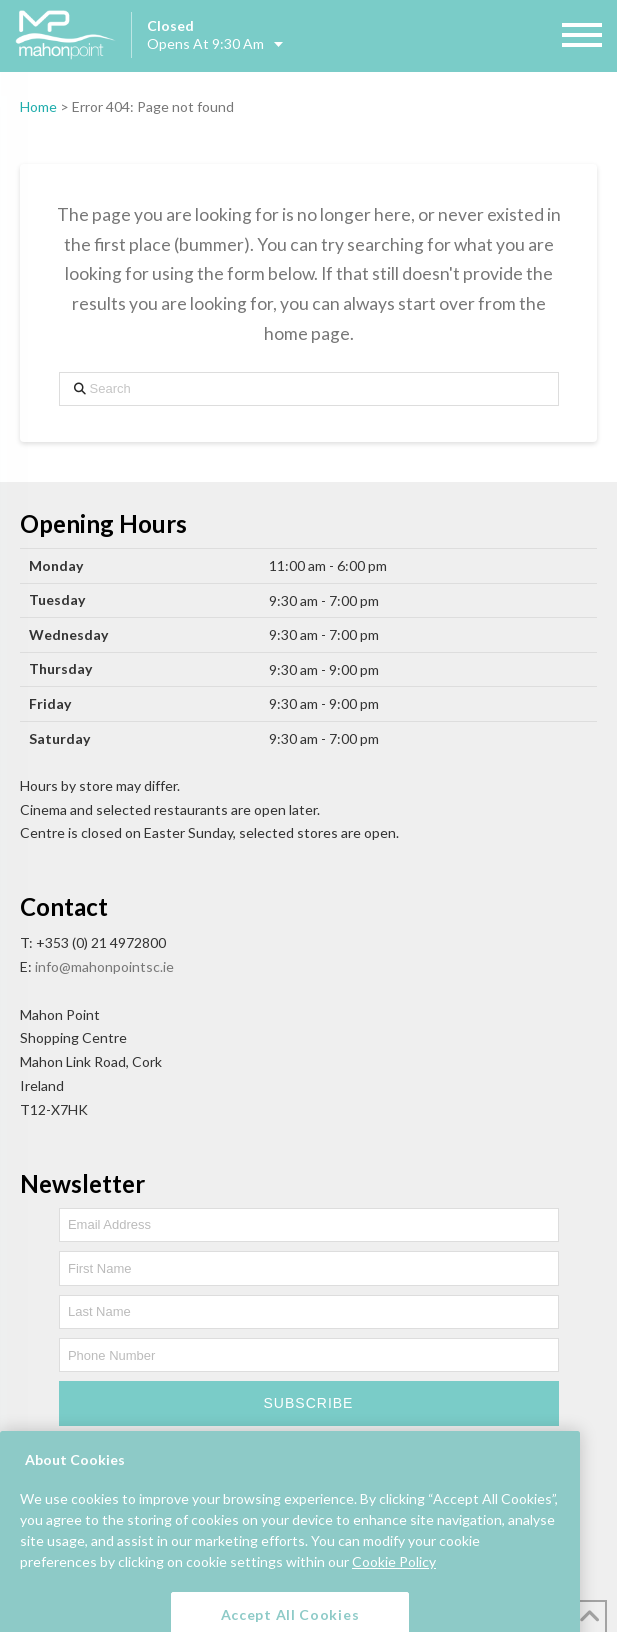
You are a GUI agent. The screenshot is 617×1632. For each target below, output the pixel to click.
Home (38, 106)
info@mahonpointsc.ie (104, 966)
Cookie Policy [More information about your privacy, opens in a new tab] (394, 1580)
